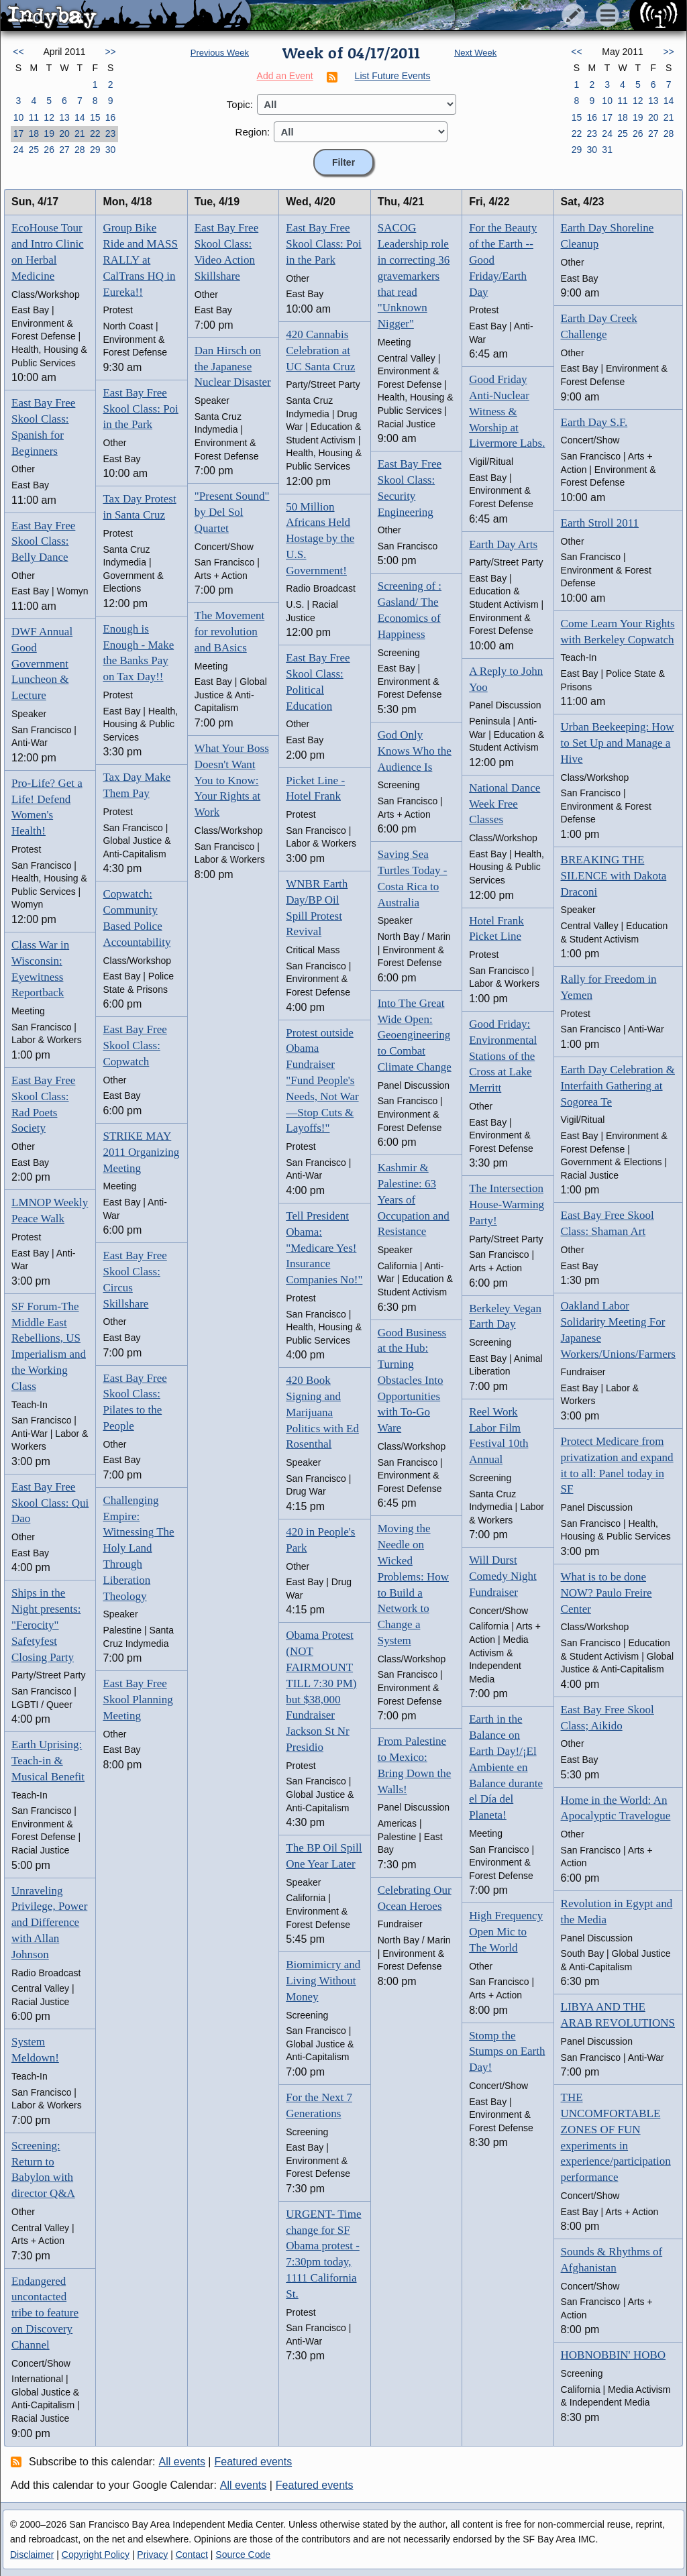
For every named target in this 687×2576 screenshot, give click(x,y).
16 (110, 117)
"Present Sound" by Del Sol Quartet (232, 512)
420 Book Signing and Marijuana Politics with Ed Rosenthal (322, 1412)
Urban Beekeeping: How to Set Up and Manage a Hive (617, 742)
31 (607, 149)
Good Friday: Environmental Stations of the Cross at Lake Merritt (503, 1056)
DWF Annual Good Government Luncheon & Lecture (41, 663)
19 (49, 133)
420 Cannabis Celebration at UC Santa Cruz (320, 350)
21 (79, 133)
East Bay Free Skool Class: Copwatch (134, 1045)
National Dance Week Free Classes (504, 804)
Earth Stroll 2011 (600, 523)
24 (18, 149)
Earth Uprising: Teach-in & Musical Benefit (48, 1760)
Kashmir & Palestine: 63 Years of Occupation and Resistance (414, 1199)
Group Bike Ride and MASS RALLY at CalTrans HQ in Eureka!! (140, 259)
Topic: (240, 104)
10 (18, 117)
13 (64, 117)
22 (95, 133)
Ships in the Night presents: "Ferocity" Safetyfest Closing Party (46, 1625)
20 (64, 133)
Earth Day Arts (503, 544)
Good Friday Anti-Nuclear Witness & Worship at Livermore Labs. (507, 411)
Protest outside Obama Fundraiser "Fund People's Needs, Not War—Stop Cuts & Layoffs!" (322, 1080)
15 (95, 117)
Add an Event (285, 75)
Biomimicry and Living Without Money (323, 1980)
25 (33, 149)
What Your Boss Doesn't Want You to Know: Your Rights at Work (232, 780)
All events (182, 2461)
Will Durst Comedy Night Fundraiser (503, 1576)
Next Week (475, 53)
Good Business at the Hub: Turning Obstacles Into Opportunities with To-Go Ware (412, 1380)
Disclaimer (32, 2554)
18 (33, 133)
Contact (192, 2554)
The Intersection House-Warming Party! (506, 1204)
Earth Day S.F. (594, 422)
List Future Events (393, 75)
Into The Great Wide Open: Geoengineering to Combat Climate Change (415, 1035)
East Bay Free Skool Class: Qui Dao (50, 1503)
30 (110, 149)
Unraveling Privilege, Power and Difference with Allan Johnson (49, 1922)
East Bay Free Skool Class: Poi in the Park (140, 408)
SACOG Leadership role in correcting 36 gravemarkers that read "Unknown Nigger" (414, 275)
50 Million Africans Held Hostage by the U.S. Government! (320, 538)
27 (64, 149)
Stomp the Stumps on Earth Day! (507, 2051)
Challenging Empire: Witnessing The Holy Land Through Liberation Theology (138, 1548)
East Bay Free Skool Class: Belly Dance (43, 541)
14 (79, 117)
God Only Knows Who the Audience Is (415, 751)
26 (49, 149)
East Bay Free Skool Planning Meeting (137, 1699)
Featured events (254, 2461)
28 (79, 149)
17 (18, 133)
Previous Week (220, 53)
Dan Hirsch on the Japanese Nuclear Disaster (233, 366)
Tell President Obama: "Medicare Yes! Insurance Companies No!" (324, 1248)
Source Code (242, 2554)
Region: (252, 132)
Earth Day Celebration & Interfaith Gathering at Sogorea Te (618, 1085)
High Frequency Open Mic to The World (506, 1931)
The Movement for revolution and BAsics (229, 631)
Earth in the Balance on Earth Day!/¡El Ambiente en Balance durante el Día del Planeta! (506, 1767)
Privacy (152, 2554)
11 (33, 117)
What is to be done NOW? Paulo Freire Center (606, 1592)
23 (110, 133)
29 (95, 149)
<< (18, 51)
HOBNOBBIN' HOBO (613, 2355)
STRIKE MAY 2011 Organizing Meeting (141, 1152)
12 (49, 117)
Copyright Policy (95, 2554)
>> (110, 51)
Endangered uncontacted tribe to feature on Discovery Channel (44, 2313)
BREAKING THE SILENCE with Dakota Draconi (614, 875)
